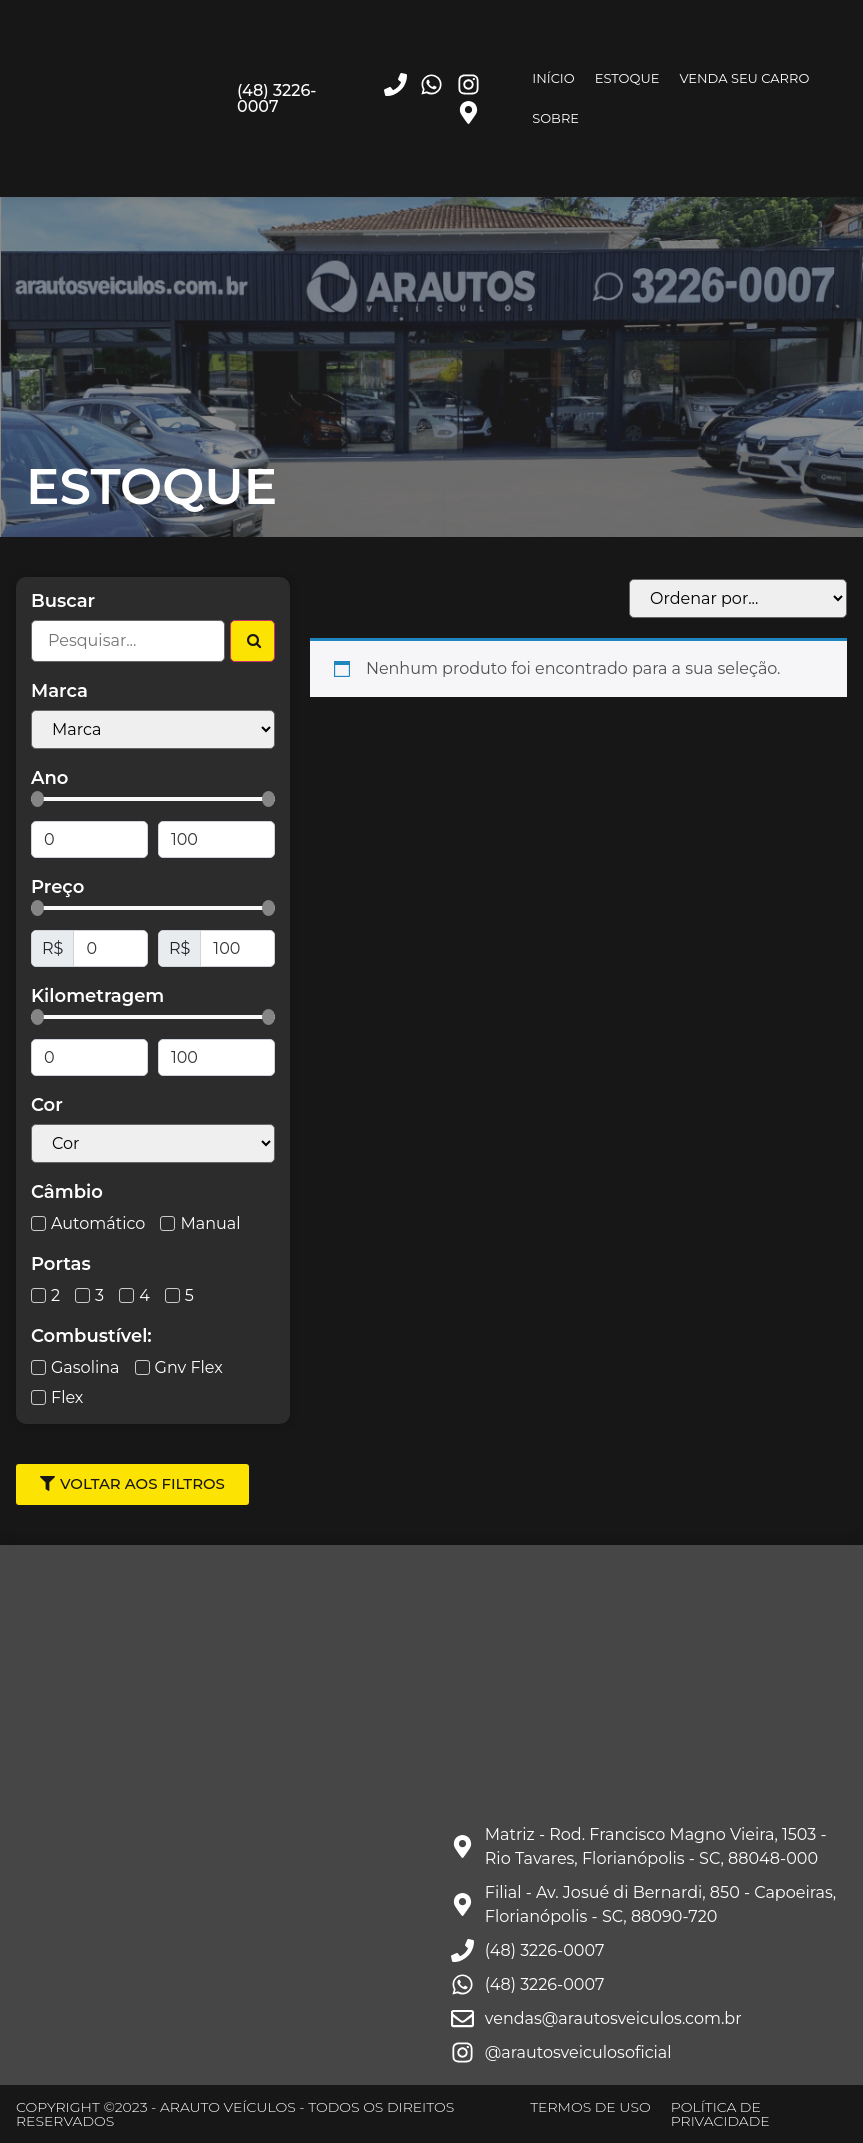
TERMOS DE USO (590, 2107)
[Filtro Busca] (128, 641)
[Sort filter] (738, 598)
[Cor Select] (153, 1143)
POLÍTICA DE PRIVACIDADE (720, 2114)
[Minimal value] (153, 799)
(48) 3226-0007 (276, 98)
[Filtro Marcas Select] (153, 729)
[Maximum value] (216, 839)
